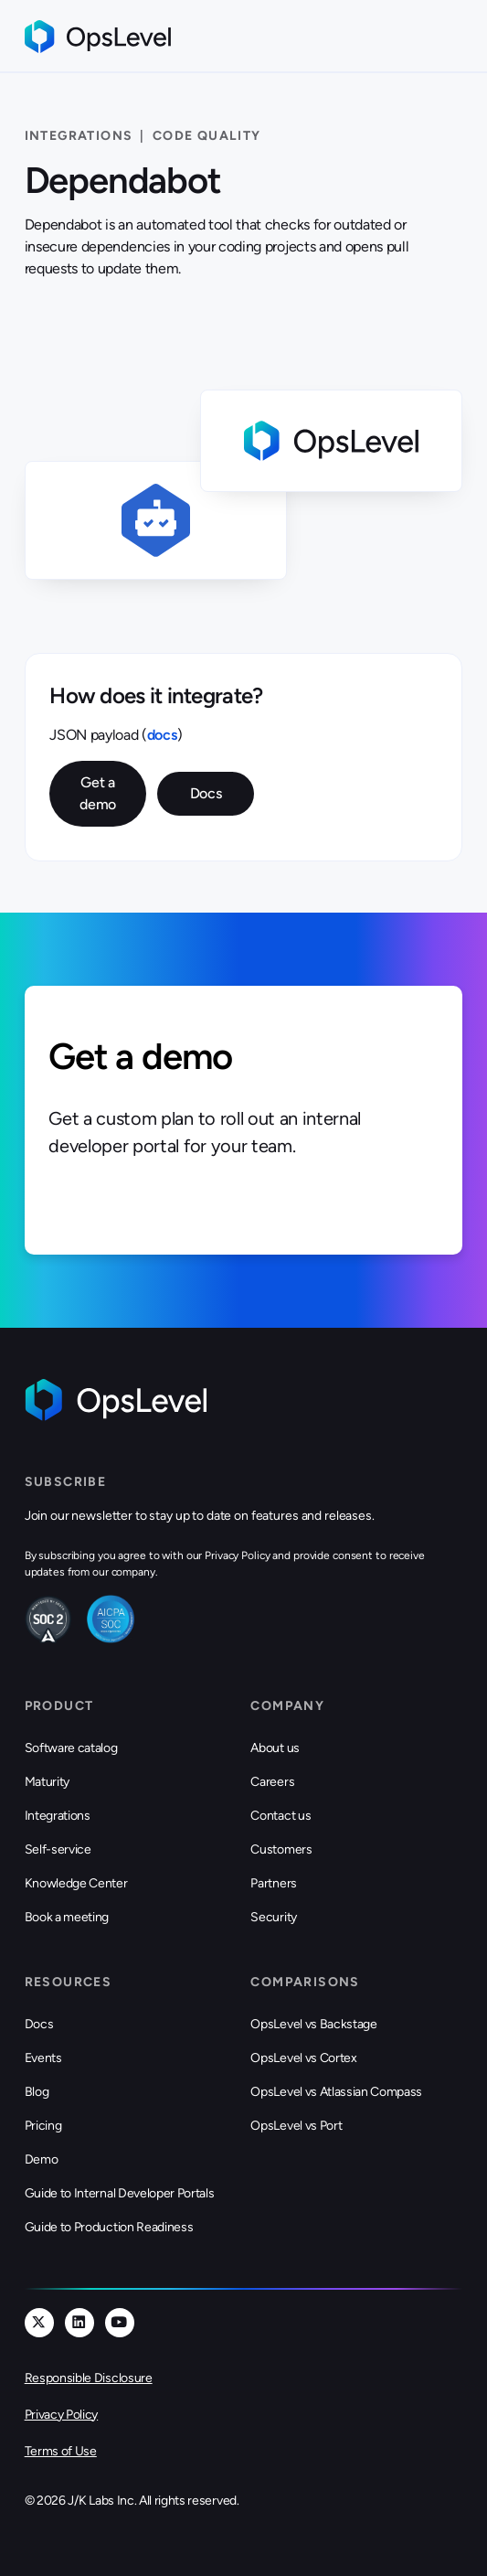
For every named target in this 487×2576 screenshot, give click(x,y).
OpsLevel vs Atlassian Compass (336, 2092)
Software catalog (71, 1748)
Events (43, 2058)
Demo (41, 2159)
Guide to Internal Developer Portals (120, 2193)
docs (162, 734)
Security (273, 1917)
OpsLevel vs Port (296, 2125)
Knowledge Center (76, 1883)
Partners (273, 1883)
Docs (206, 793)
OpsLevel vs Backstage (313, 2024)
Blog (37, 2092)
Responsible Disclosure (89, 2378)
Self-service (58, 1849)
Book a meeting (67, 1917)
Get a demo (97, 793)
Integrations (57, 1815)
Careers (272, 1782)
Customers (281, 1849)
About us (274, 1748)
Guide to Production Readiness (109, 2227)
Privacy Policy (62, 2414)
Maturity (47, 1782)
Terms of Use (61, 2451)
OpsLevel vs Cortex (303, 2058)
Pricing (43, 2125)
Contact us (280, 1815)
